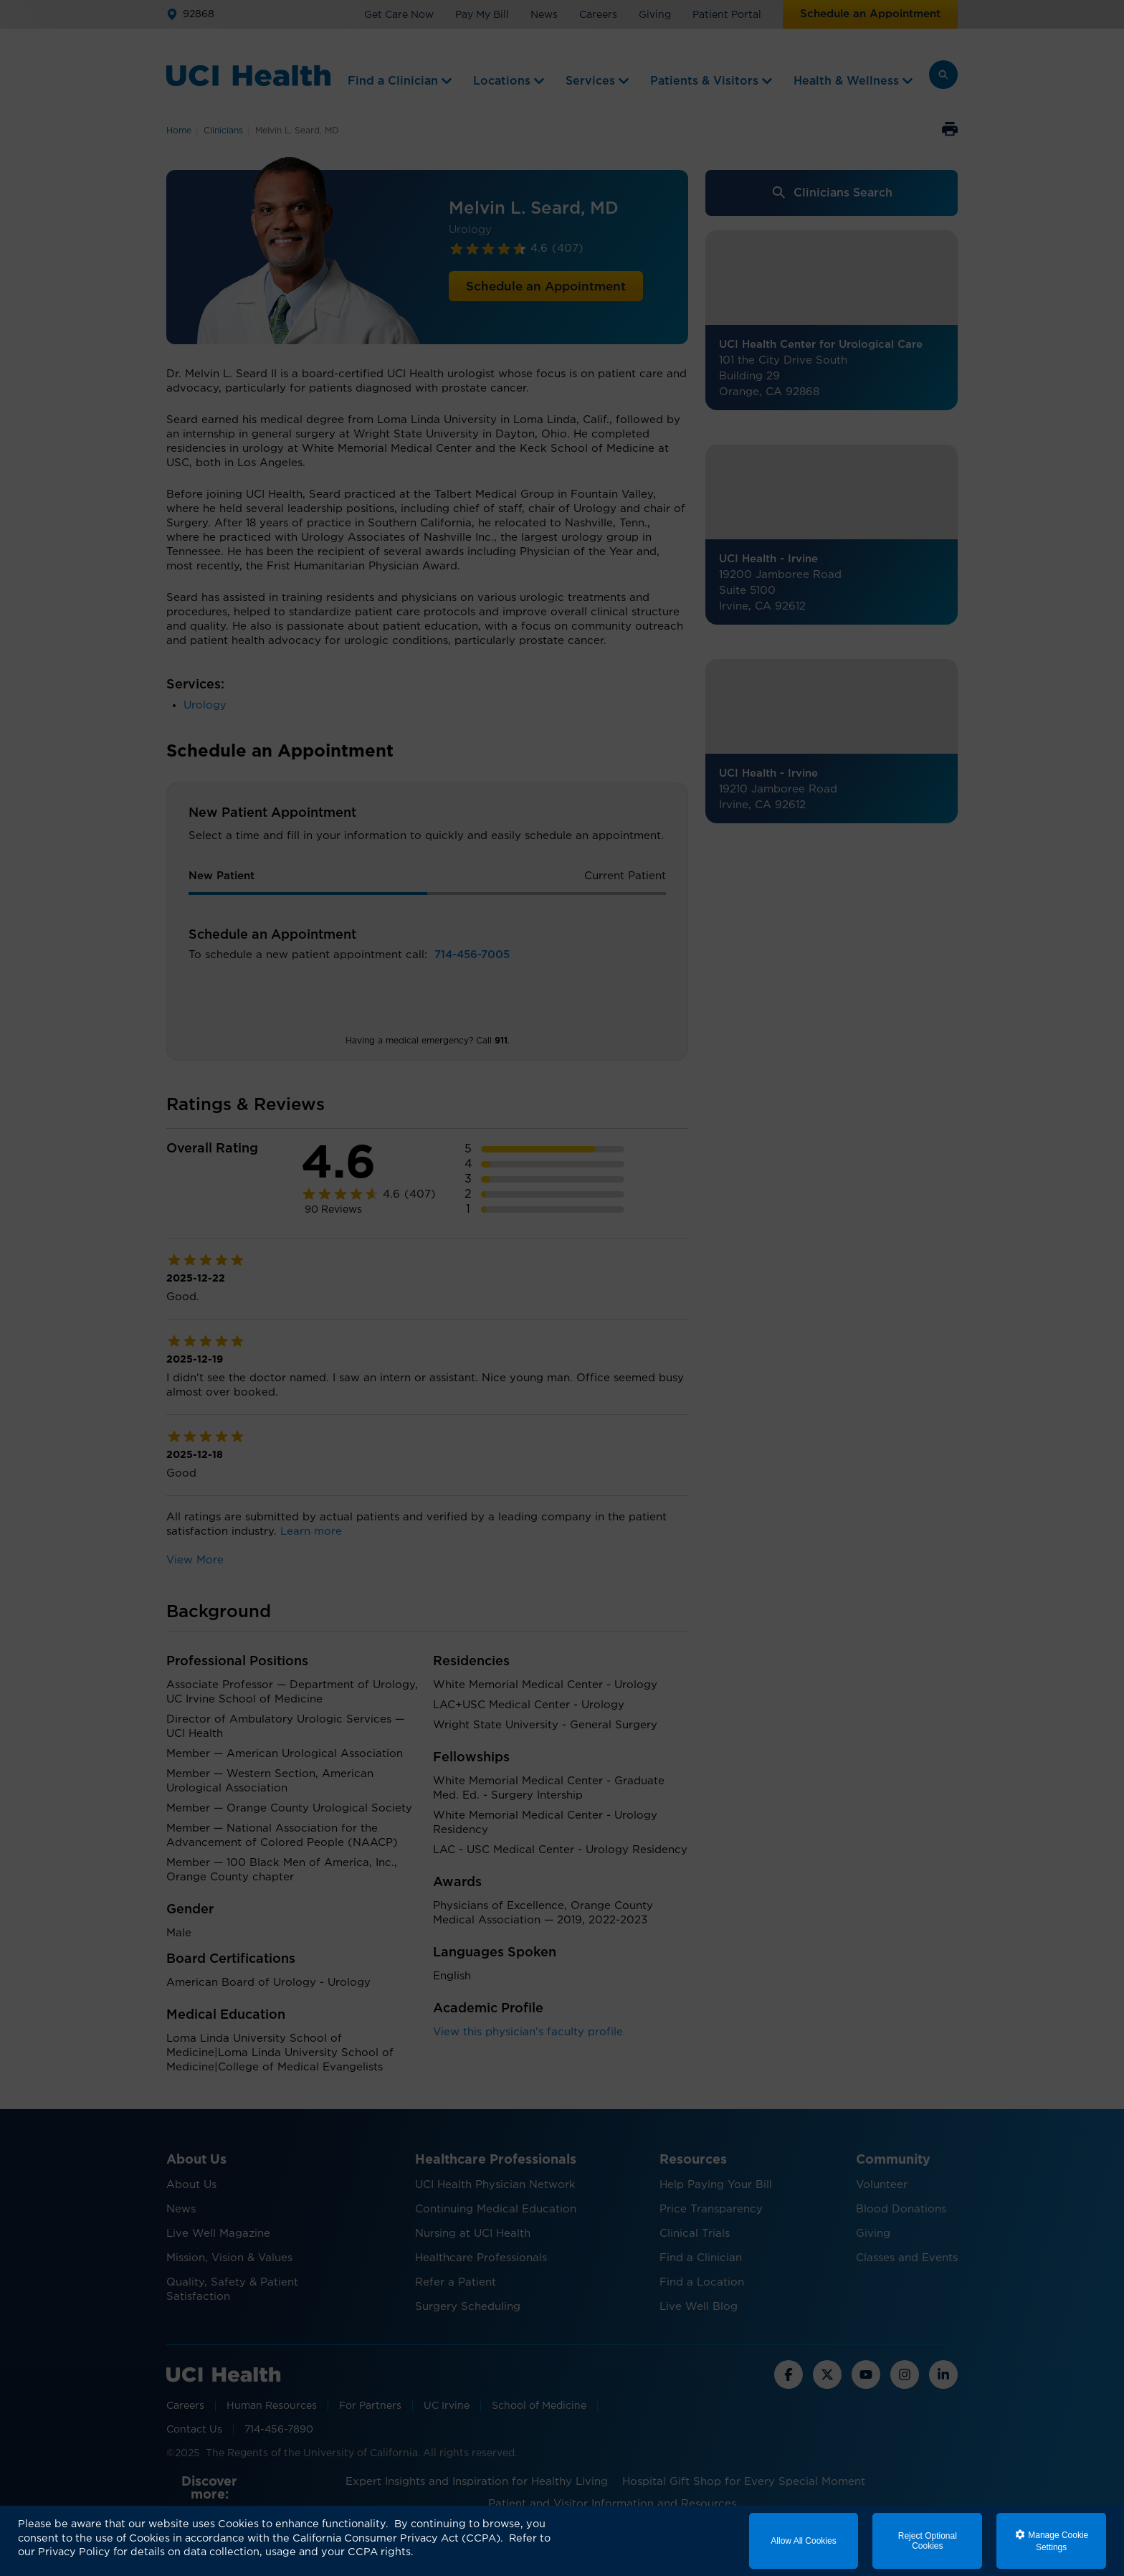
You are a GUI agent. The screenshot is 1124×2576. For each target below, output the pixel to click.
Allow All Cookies (803, 2541)
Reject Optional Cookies (927, 2541)
